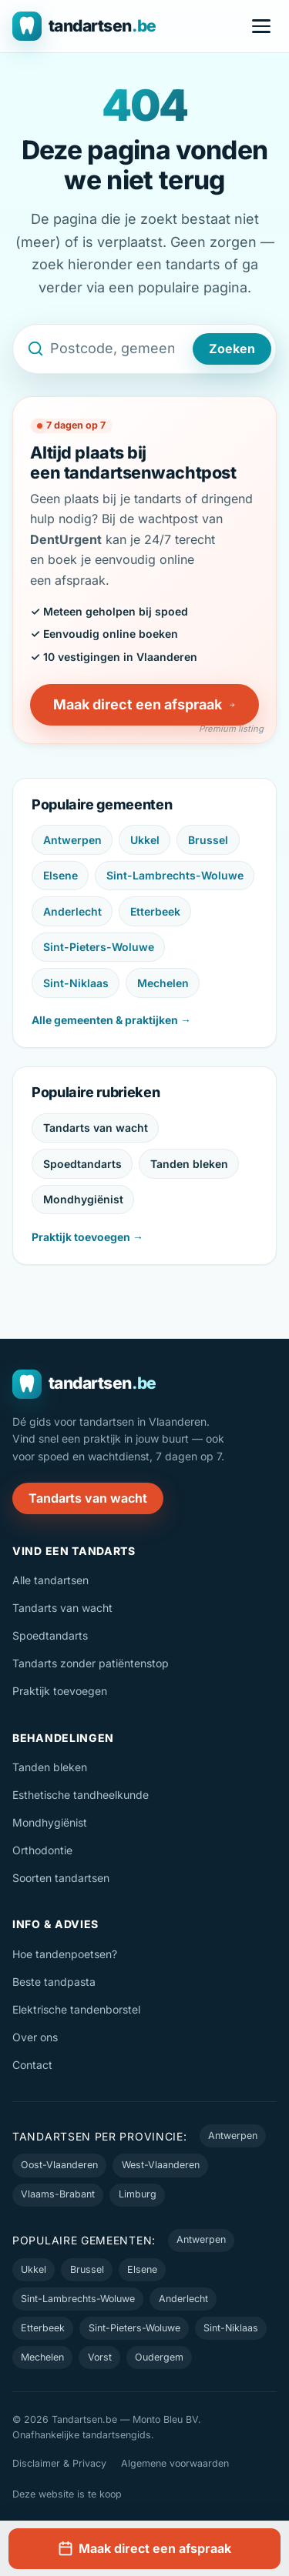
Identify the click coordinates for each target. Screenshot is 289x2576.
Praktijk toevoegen (59, 1690)
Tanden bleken (189, 1163)
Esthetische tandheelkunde (80, 1794)
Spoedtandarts (82, 1163)
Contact (32, 2064)
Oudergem (159, 2357)
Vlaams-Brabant (58, 2194)
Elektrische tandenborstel (76, 2009)
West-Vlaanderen (161, 2165)
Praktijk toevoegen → (87, 1236)
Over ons (35, 2037)
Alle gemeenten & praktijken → (111, 1019)
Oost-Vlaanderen (59, 2165)
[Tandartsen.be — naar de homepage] (84, 26)
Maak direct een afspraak (144, 704)
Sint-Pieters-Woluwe (98, 946)
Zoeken (232, 348)
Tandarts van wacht (95, 1127)
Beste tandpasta (54, 1981)
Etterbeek (155, 911)
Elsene (60, 875)
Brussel (208, 839)
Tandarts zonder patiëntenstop (90, 1663)
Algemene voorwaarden (175, 2463)
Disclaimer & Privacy (59, 2463)
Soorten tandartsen (60, 1877)
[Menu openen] (261, 26)
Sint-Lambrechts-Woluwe (175, 875)
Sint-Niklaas (76, 982)
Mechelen (163, 982)
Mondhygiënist (83, 1199)
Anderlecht (72, 911)
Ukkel (145, 839)
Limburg (137, 2194)
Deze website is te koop (67, 2494)
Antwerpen (72, 839)
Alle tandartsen (50, 1580)
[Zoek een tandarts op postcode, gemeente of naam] (118, 348)
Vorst (100, 2357)
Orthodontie (42, 1850)
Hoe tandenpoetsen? (64, 1953)
